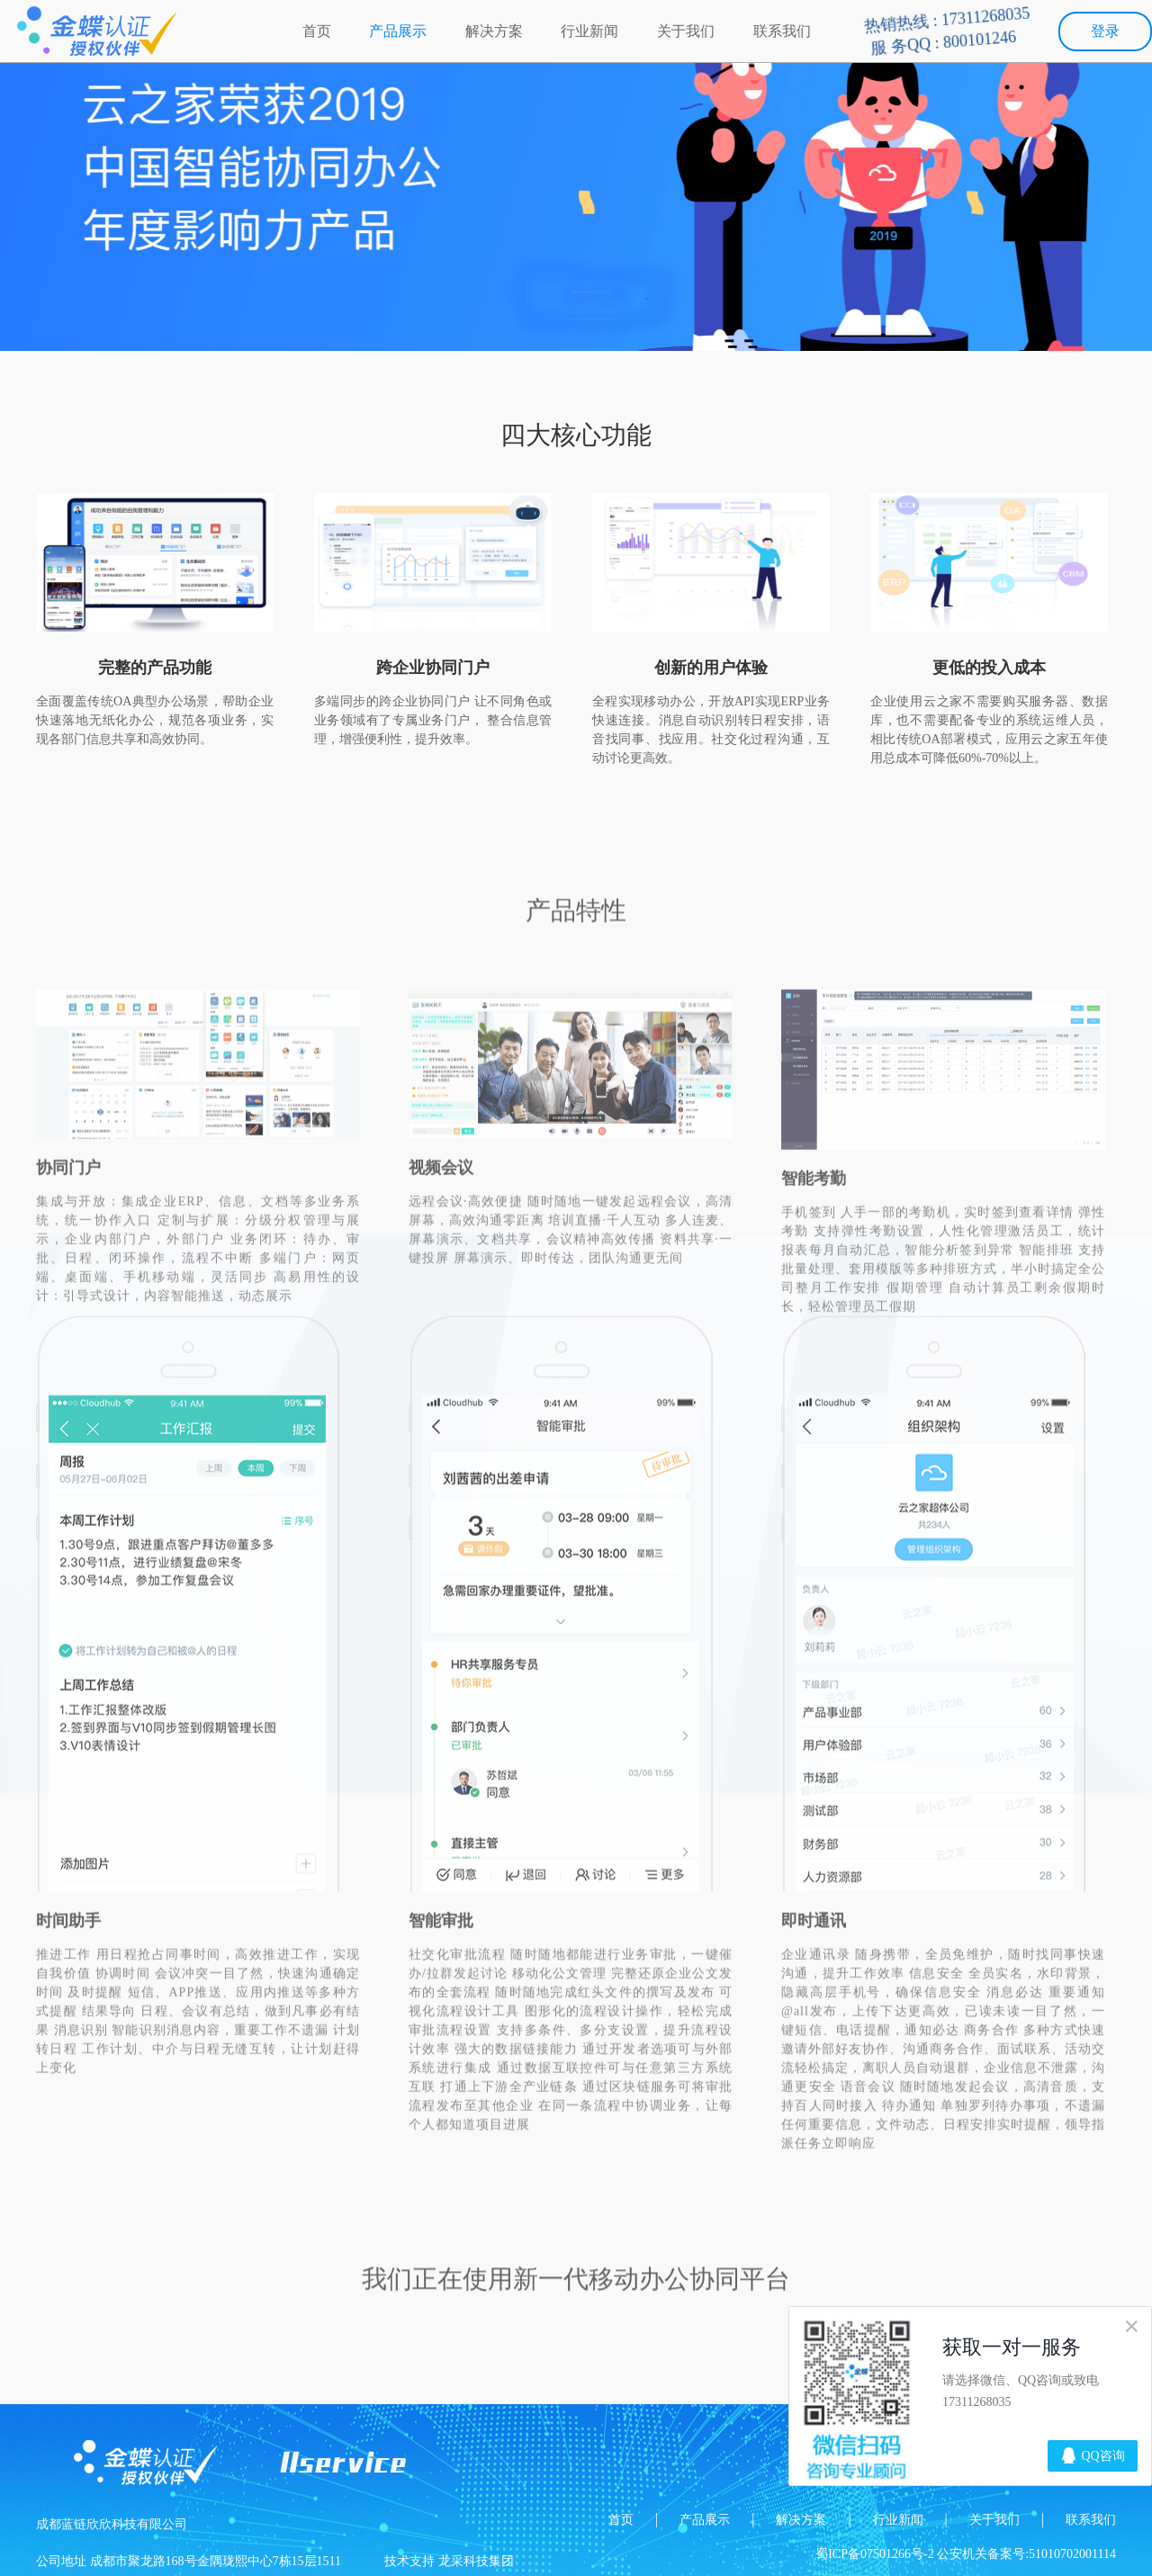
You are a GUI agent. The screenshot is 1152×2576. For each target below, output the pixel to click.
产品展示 (398, 31)
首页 (316, 31)
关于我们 (686, 31)
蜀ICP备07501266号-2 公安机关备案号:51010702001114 (965, 2554)
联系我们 (782, 31)
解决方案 (494, 31)
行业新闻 (589, 31)
